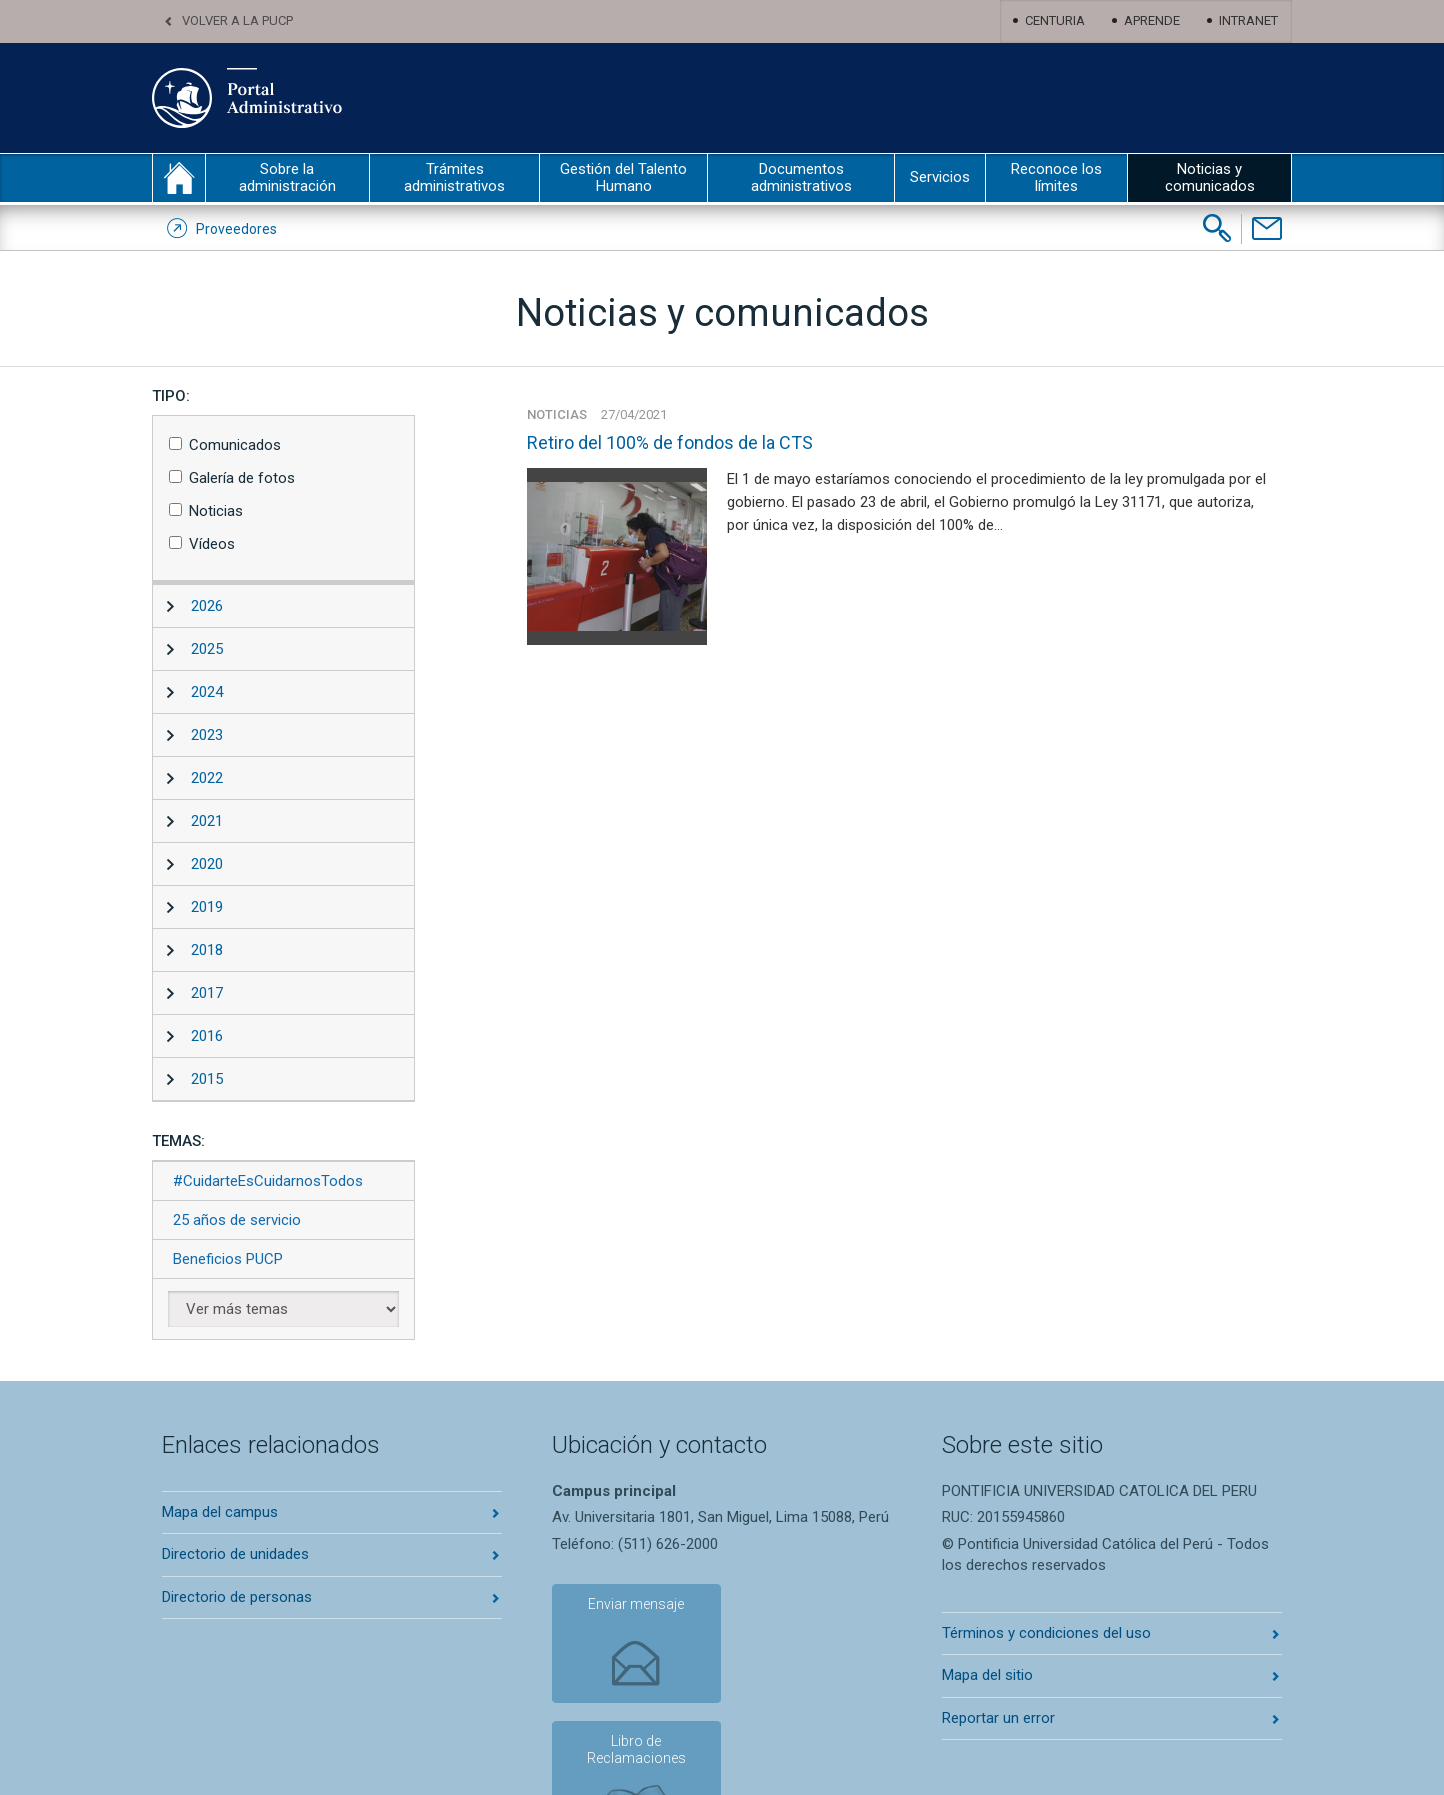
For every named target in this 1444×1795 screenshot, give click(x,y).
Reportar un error (998, 1718)
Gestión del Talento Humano (623, 177)
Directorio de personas (237, 1597)
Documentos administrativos (801, 177)
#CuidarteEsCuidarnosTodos (268, 1181)
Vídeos (212, 544)
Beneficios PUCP (228, 1259)
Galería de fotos (242, 478)
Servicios (940, 177)
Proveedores (236, 229)
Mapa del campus (220, 1512)
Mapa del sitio (987, 1675)
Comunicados (235, 445)
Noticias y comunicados (1210, 177)
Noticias (216, 511)
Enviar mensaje (622, 1611)
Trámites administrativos (454, 177)
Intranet (1248, 20)
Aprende (1152, 20)
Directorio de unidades (235, 1554)
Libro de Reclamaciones (786, 1619)
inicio (179, 178)
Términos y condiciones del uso (1046, 1633)
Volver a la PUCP (237, 20)
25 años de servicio (237, 1220)
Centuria (1055, 20)
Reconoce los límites (1056, 177)
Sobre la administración (287, 177)
